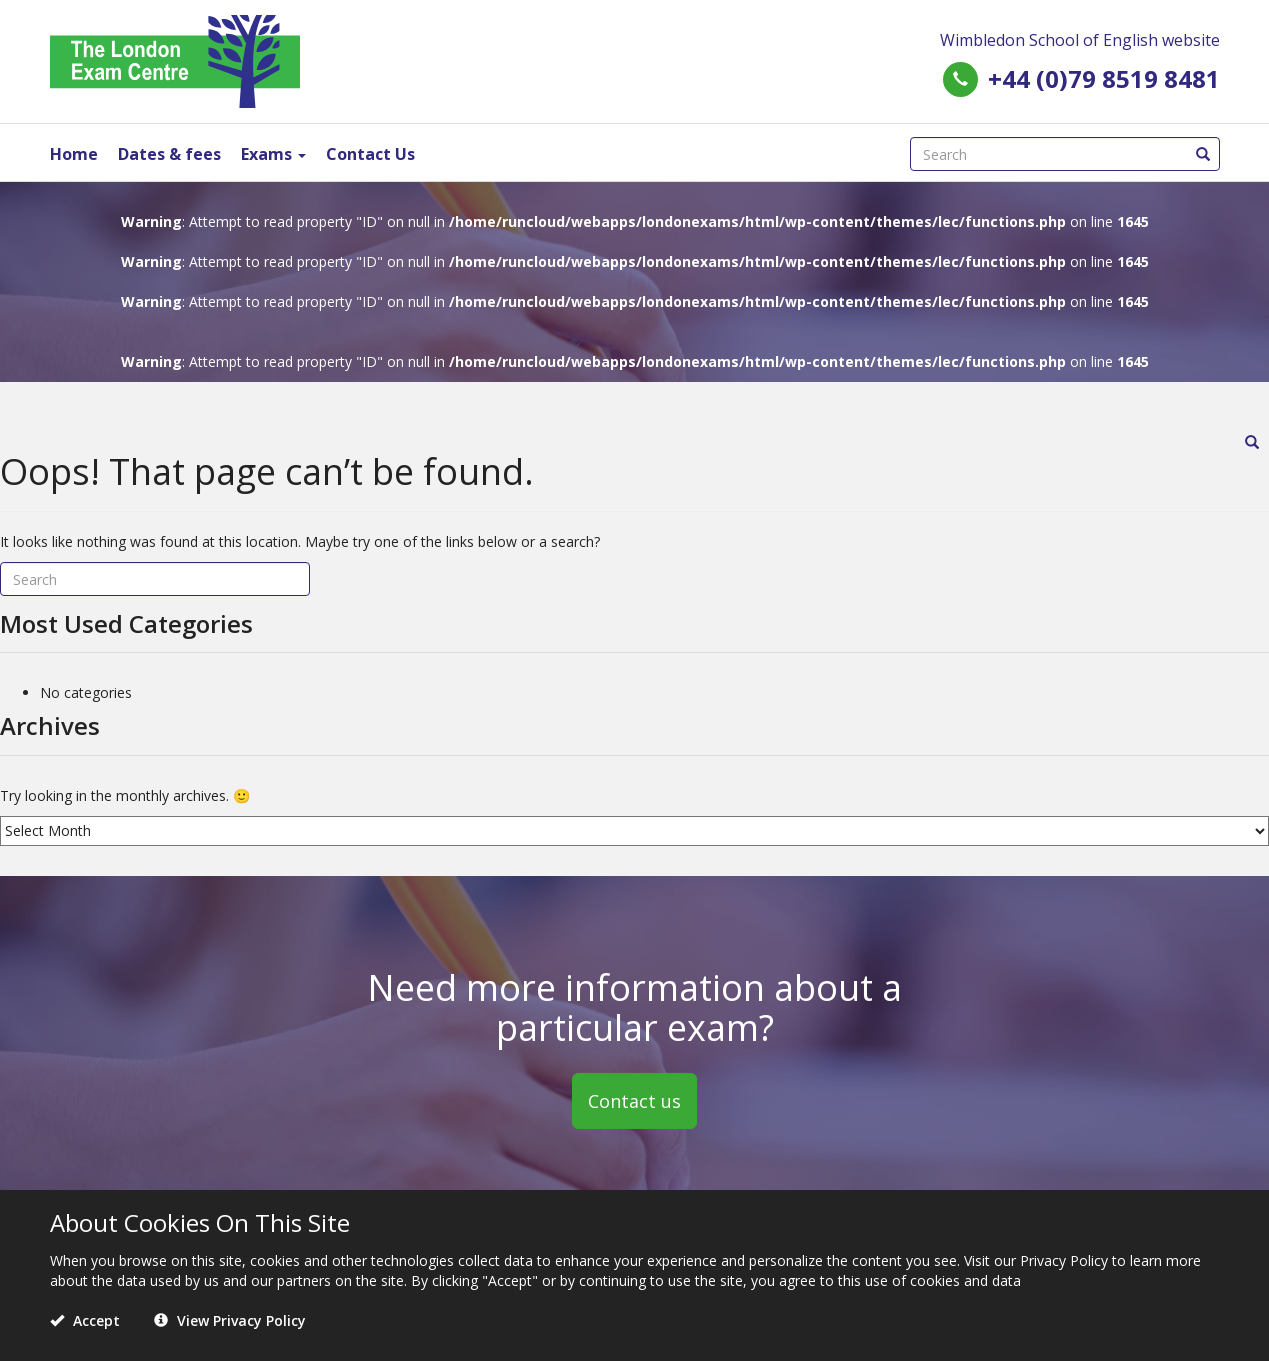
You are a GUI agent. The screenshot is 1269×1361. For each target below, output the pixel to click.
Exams (273, 154)
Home (74, 154)
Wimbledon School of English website (1080, 40)
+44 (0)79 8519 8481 (1104, 78)
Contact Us (370, 154)
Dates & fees (169, 154)
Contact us (634, 1100)
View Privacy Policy (230, 1320)
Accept (85, 1320)
